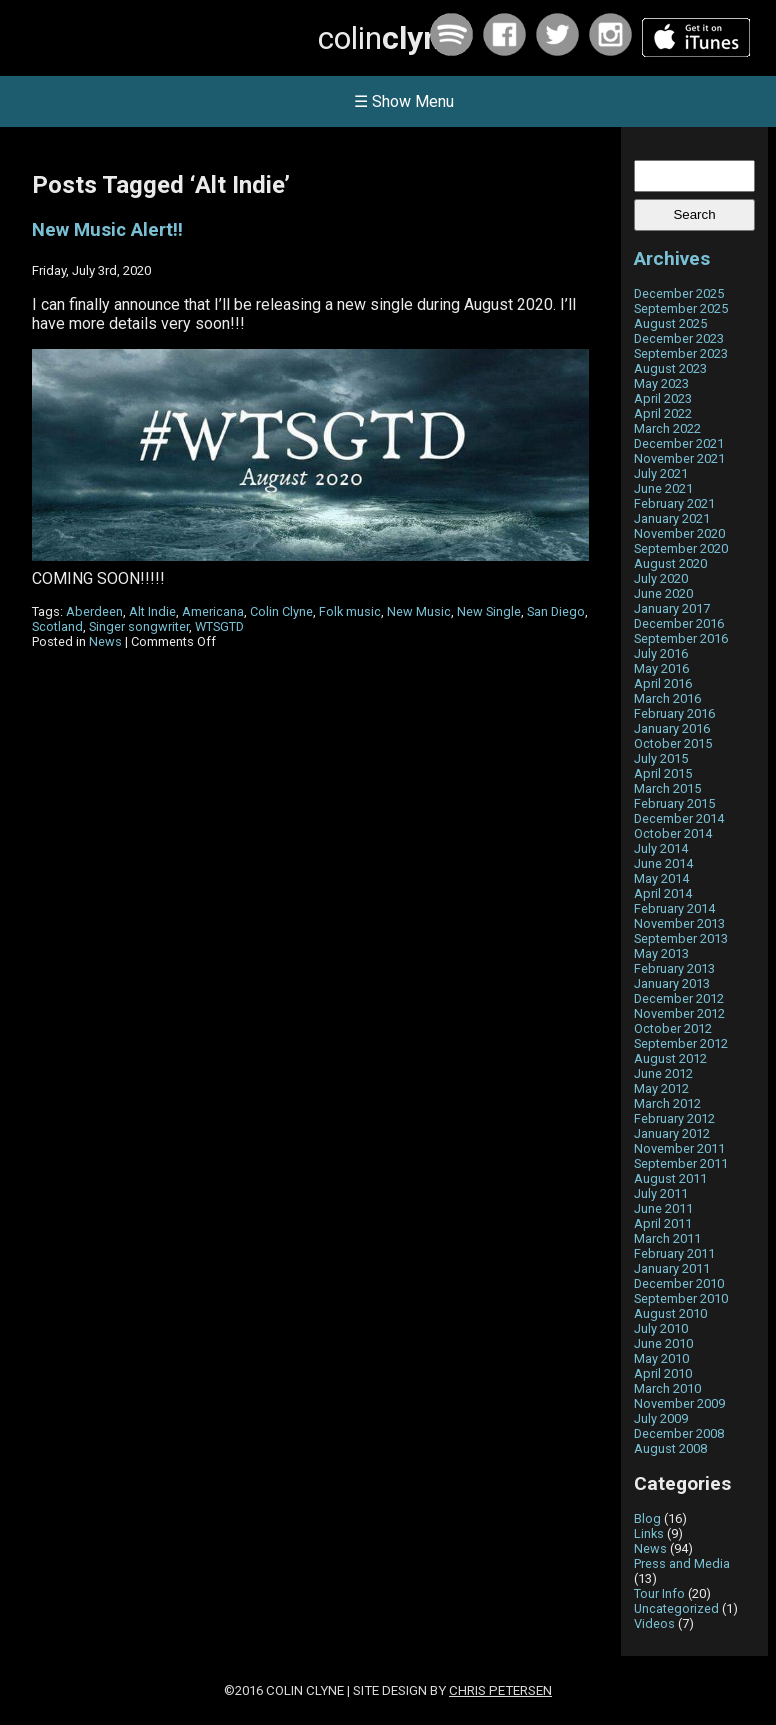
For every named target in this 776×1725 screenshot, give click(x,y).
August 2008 (670, 1448)
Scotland (57, 626)
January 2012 (672, 1133)
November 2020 (679, 533)
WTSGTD (219, 626)
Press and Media (682, 1563)
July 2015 (661, 758)
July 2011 (661, 1193)
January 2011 (672, 1268)
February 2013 (674, 968)
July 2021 (661, 473)
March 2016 (667, 698)
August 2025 (670, 323)
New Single (489, 611)
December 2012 (679, 998)
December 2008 (679, 1433)
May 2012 (661, 1088)
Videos (654, 1623)
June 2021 (663, 488)
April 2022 (663, 413)
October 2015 (673, 743)
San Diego (556, 611)
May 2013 (661, 953)
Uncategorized (676, 1608)
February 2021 (674, 503)
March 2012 (667, 1103)
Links (649, 1533)
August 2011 (670, 1178)
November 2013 (679, 923)
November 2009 (679, 1403)
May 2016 (661, 668)
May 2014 (661, 878)
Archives (672, 258)
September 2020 (681, 548)
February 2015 (674, 803)
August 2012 (670, 1058)
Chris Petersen (500, 1690)
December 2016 (679, 623)
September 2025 (681, 308)
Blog (647, 1518)
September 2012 (681, 1043)
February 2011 (674, 1253)
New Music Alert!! (107, 230)
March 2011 (667, 1238)
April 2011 (663, 1223)
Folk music (350, 611)
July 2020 (661, 578)
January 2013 (672, 983)
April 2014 (663, 893)
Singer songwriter (139, 626)
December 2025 (679, 293)
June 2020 (663, 593)
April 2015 (663, 773)
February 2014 (674, 908)
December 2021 (679, 443)
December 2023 (679, 338)
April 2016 (663, 683)
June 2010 (663, 1343)
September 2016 (681, 638)
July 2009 (661, 1418)
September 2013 (681, 938)
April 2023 (663, 398)
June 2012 (663, 1073)
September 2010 (681, 1298)
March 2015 (667, 788)
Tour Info (659, 1593)
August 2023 (670, 368)
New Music (419, 611)
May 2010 (661, 1358)
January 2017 (672, 608)
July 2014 (661, 848)
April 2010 (663, 1373)
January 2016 (672, 728)
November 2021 (679, 458)
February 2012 (674, 1118)
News (105, 641)
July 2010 (661, 1328)
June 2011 (663, 1208)
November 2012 (679, 1013)
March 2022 (667, 428)
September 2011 (681, 1163)
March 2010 (667, 1388)
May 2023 (661, 383)
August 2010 (670, 1313)
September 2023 (681, 353)
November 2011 (679, 1148)
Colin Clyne (281, 611)
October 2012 (673, 1028)
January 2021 (672, 518)
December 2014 (679, 818)
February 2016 (674, 713)
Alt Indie (152, 611)
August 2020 (670, 563)
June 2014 (663, 863)
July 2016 (661, 653)
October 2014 (673, 833)
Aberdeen (94, 611)
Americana (213, 611)
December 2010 (679, 1283)
